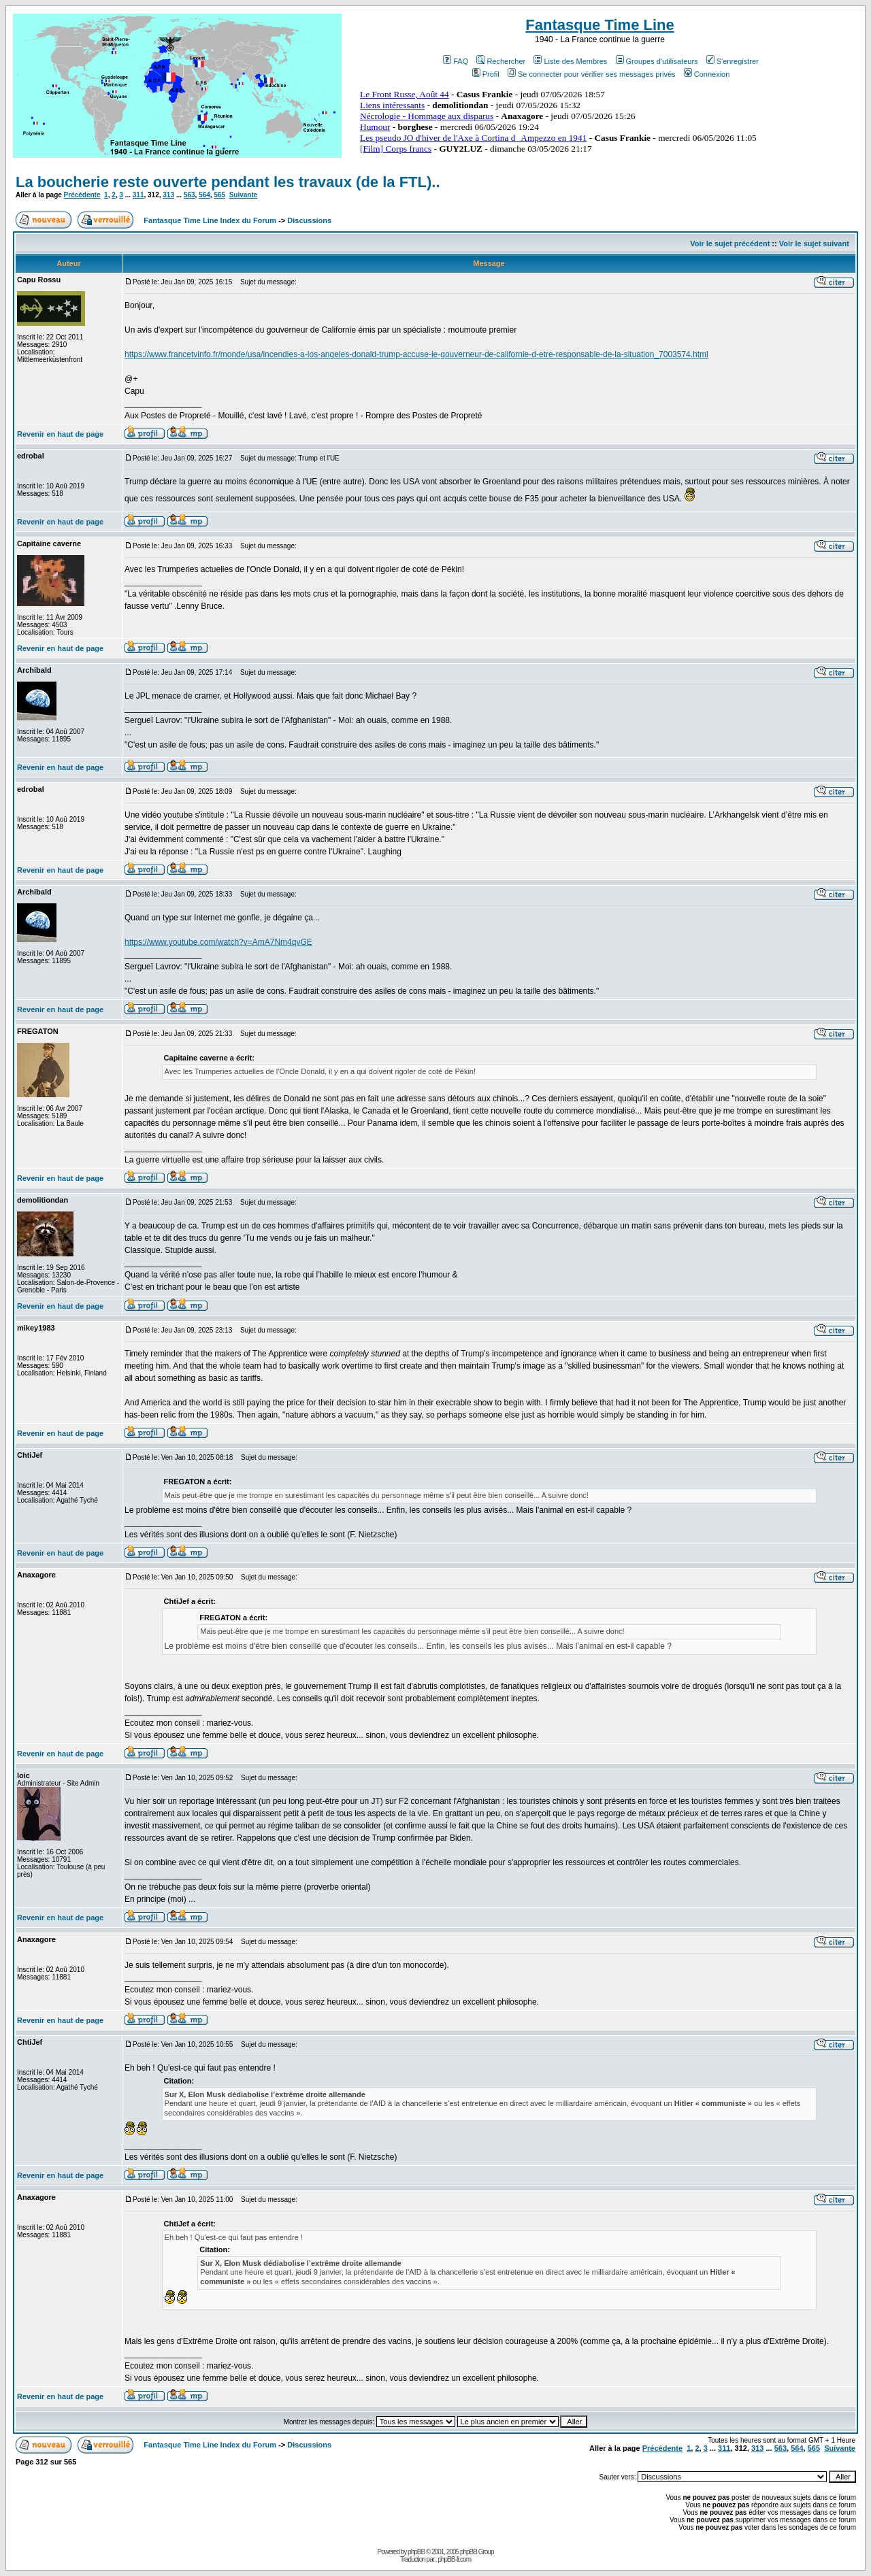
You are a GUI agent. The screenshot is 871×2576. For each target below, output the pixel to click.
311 (138, 195)
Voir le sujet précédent (730, 243)
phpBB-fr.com (454, 2559)
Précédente (82, 195)
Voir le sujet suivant (814, 243)
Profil (485, 74)
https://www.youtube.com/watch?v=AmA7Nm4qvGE (218, 942)
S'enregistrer (732, 61)
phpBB (416, 2552)
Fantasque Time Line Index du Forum (210, 220)
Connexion (707, 74)
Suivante (243, 195)
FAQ (455, 61)
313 (168, 195)
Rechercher (500, 61)
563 (189, 195)
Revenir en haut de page (60, 434)
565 (219, 195)
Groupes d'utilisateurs (657, 61)
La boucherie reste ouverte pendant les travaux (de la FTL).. (228, 181)
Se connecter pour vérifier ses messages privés (592, 74)
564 (204, 195)
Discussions (309, 220)
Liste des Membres (570, 61)
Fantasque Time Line (599, 24)
